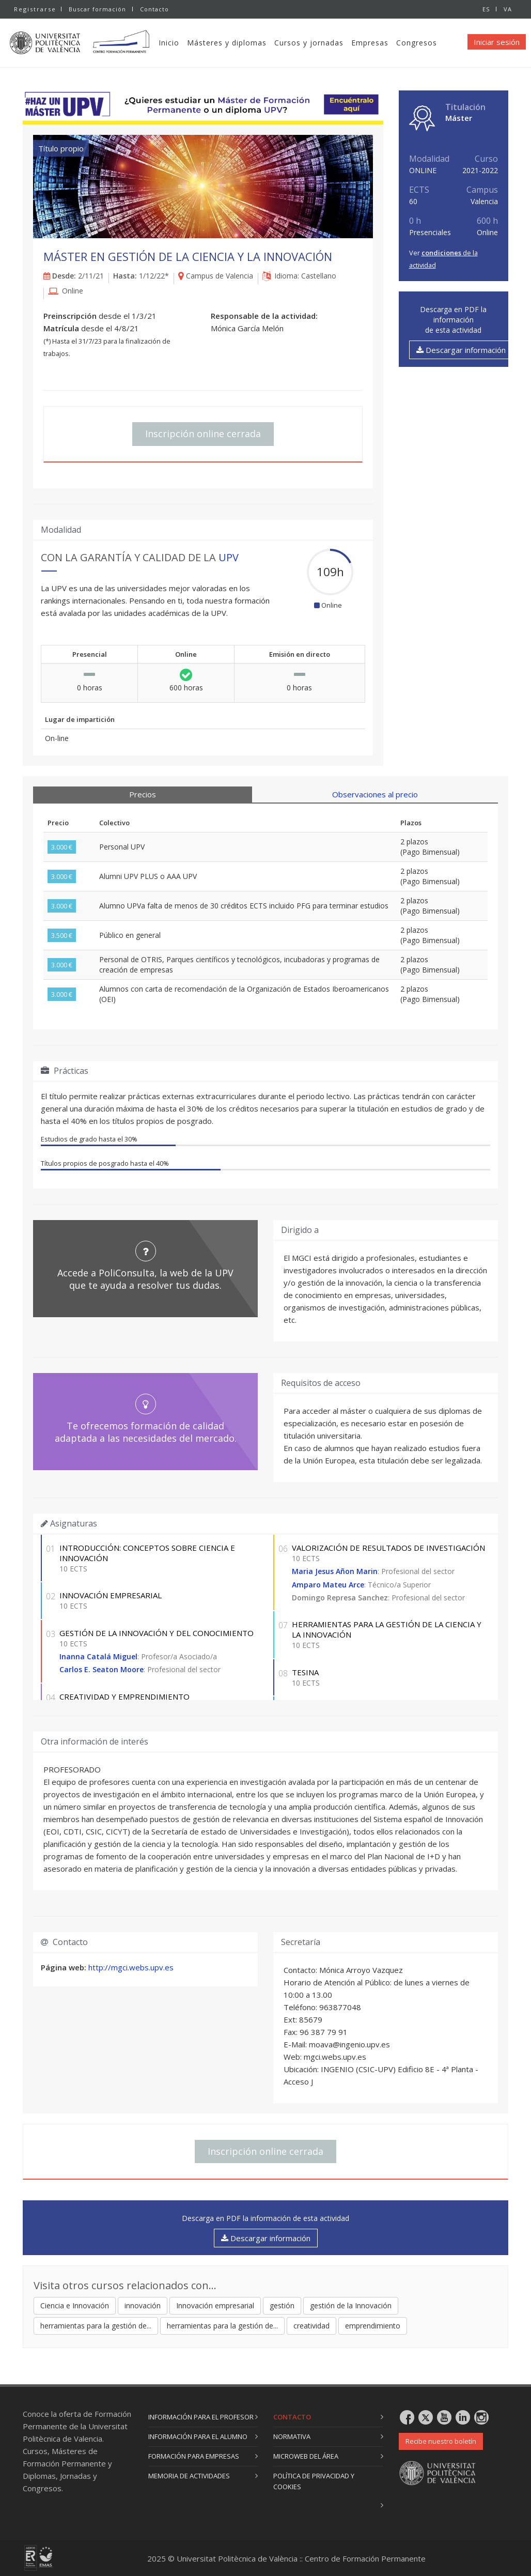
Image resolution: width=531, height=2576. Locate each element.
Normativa (291, 2436)
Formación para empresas (193, 2456)
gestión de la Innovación (351, 2305)
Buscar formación (97, 9)
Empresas (374, 43)
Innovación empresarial (215, 2305)
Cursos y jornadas (313, 43)
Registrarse (35, 9)
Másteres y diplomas (231, 43)
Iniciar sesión (497, 42)
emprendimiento (372, 2326)
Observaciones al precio (375, 794)
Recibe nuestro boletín (440, 2441)
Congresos (421, 43)
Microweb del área (305, 2456)
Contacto (154, 9)
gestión (282, 2305)
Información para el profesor (201, 2416)
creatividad (311, 2326)
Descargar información (461, 350)
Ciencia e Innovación (74, 2305)
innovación (142, 2305)
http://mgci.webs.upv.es (131, 1967)
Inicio (173, 43)
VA (508, 9)
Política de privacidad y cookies (313, 2481)
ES (485, 9)
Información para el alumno (197, 2436)
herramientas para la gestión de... (95, 2326)
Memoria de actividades (189, 2475)
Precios (142, 794)
